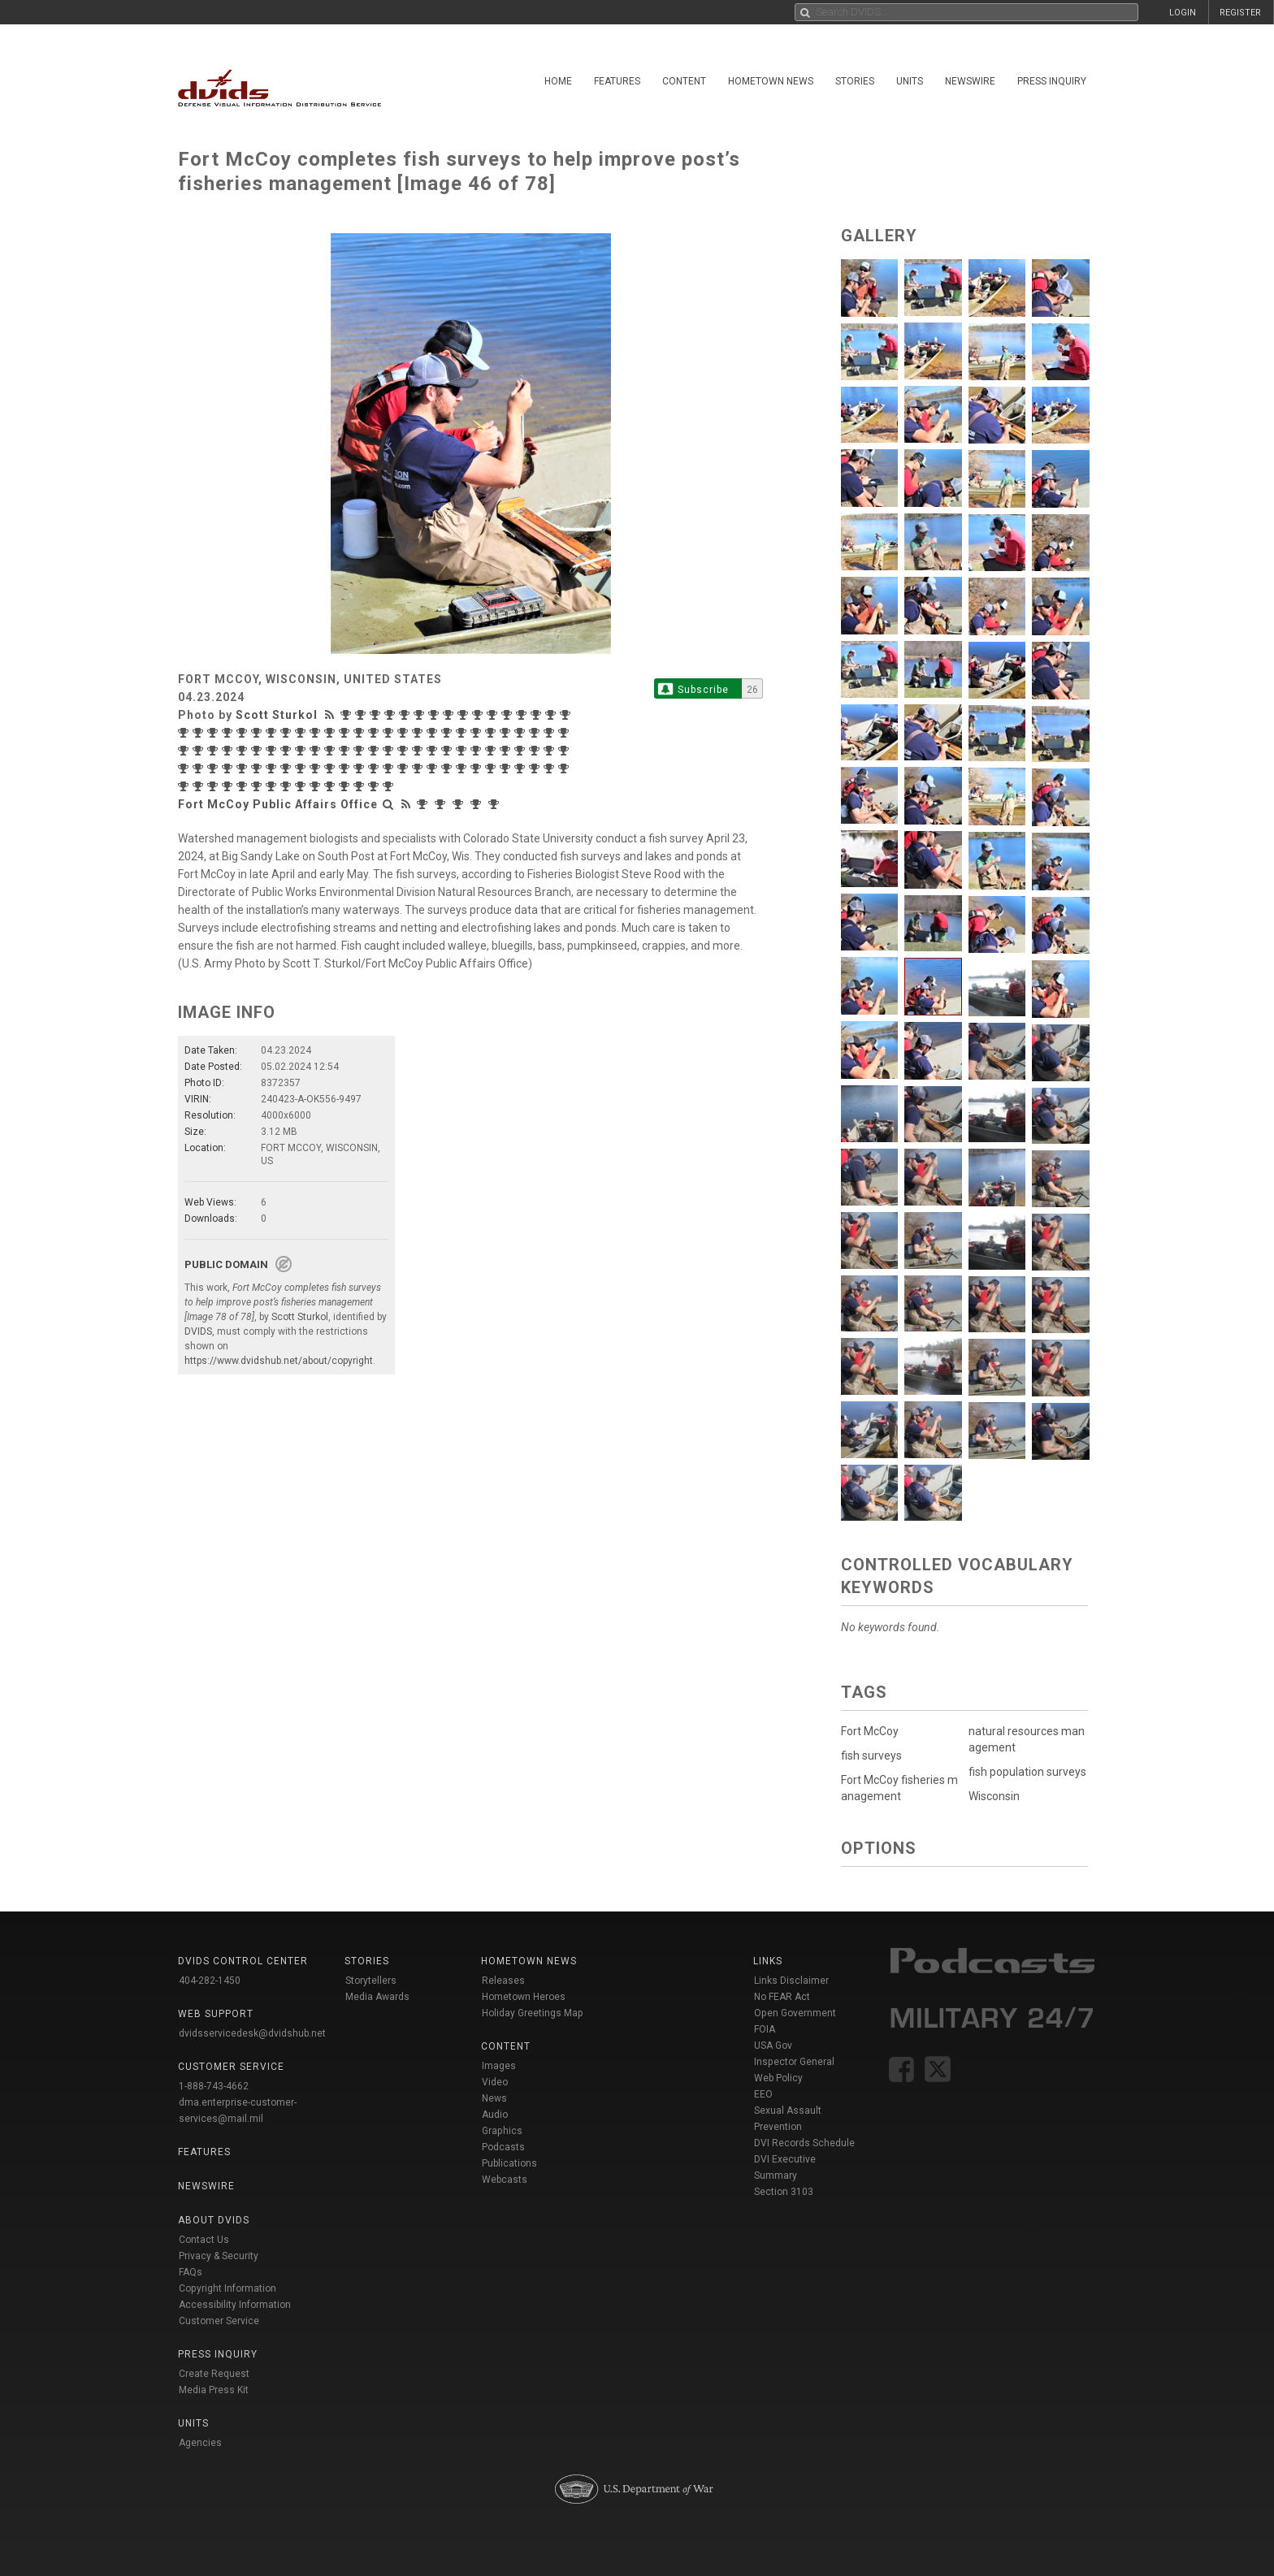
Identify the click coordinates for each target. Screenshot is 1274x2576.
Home (558, 81)
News (494, 2098)
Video (495, 2082)
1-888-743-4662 (214, 2086)
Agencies (200, 2442)
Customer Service (219, 2321)
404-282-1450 (209, 1980)
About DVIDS (213, 2220)
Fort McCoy (870, 1731)
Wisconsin (994, 1796)
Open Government (795, 2013)
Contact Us (204, 2239)
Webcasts (504, 2179)
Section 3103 (783, 2191)
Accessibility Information (235, 2304)
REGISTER (1240, 12)
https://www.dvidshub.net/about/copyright (278, 1360)
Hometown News (770, 81)
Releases (503, 1980)
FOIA (764, 2029)
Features (617, 81)
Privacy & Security (218, 2256)
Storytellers (370, 1980)
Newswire (970, 81)
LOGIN (1182, 12)
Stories (854, 81)
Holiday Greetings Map (532, 2013)
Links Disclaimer (791, 1980)
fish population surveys (1027, 1771)
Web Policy (778, 2078)
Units (909, 81)
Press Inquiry (1051, 81)
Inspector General (794, 2061)
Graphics (502, 2131)
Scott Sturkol (277, 714)
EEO (763, 2094)
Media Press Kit (214, 2390)
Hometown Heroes (524, 1996)
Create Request (214, 2373)
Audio (495, 2114)
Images (499, 2066)
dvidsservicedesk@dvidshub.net (252, 2033)
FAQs (190, 2272)
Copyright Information (227, 2288)
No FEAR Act (782, 1996)
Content (684, 81)
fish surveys (871, 1755)
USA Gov (773, 2045)
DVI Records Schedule (804, 2143)
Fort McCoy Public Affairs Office (278, 804)
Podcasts (503, 2147)
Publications (509, 2163)
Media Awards (377, 1996)
